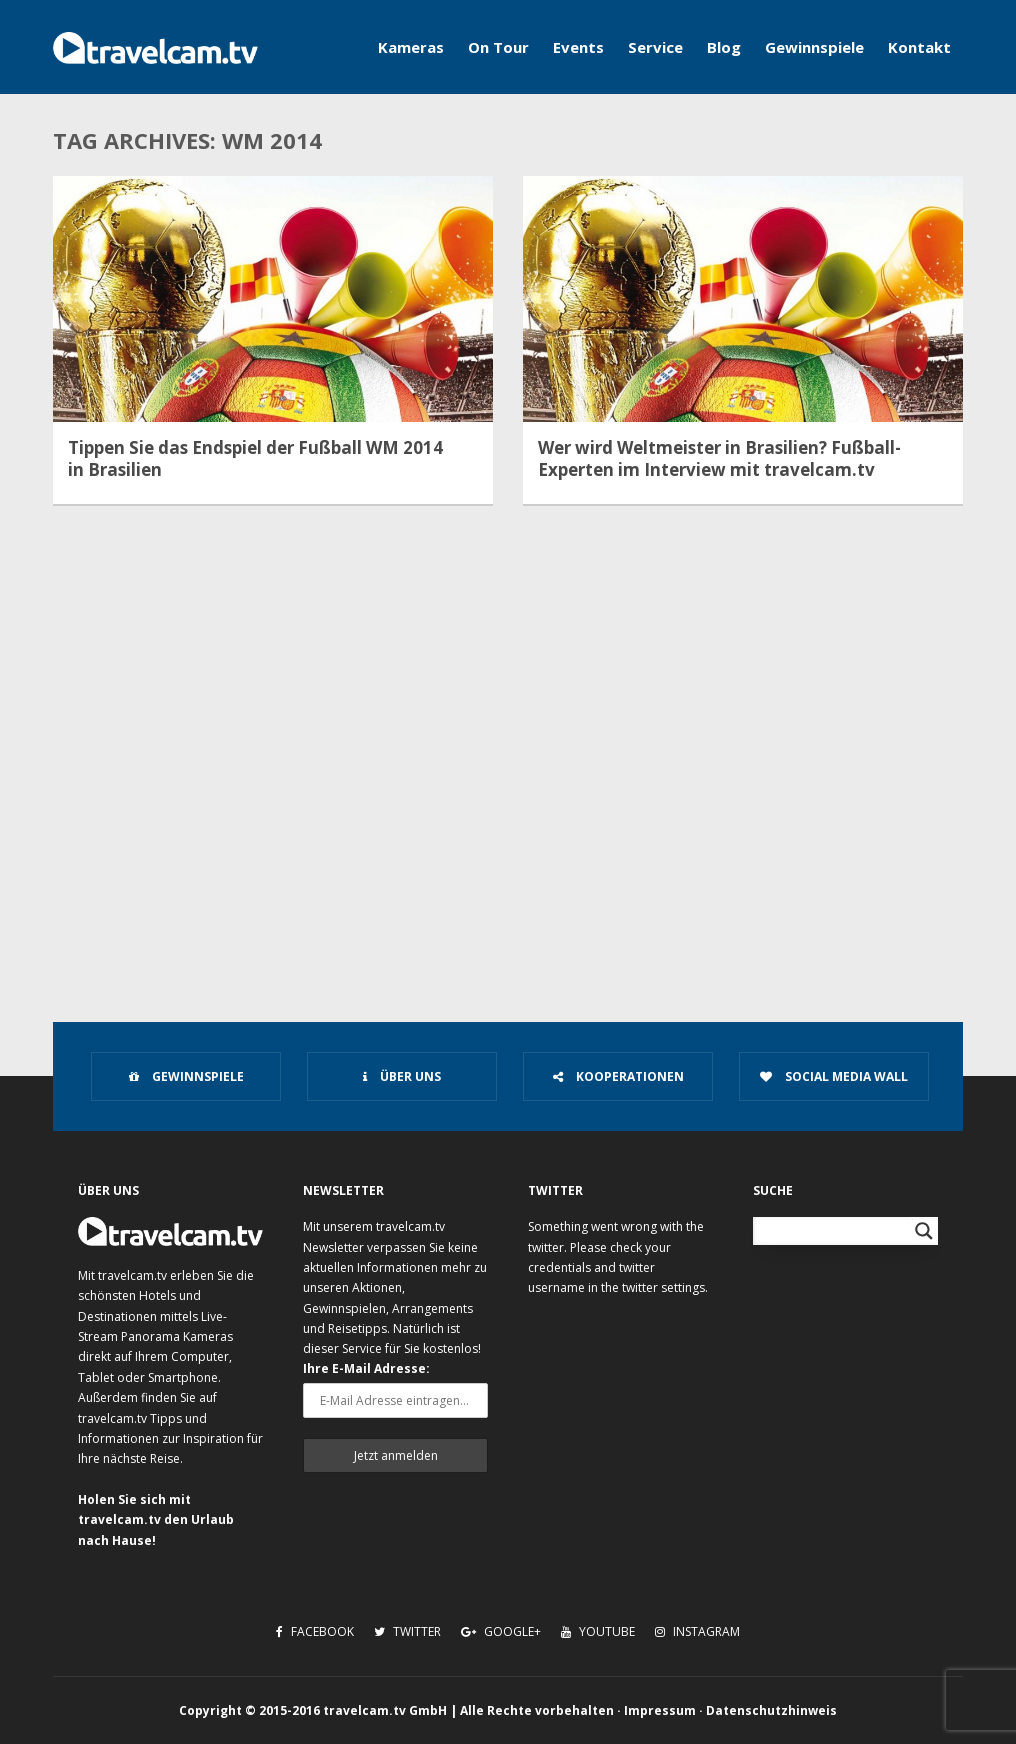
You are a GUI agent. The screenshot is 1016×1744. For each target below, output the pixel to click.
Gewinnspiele (814, 47)
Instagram (697, 1631)
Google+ (501, 1631)
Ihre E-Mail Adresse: (366, 1368)
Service (655, 47)
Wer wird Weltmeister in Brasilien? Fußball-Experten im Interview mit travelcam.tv (719, 459)
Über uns (402, 1076)
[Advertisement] (508, 826)
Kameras (411, 47)
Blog (724, 47)
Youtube (598, 1631)
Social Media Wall (834, 1076)
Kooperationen (618, 1076)
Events (578, 47)
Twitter (407, 1631)
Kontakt (919, 47)
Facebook (315, 1631)
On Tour (498, 47)
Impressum (660, 1710)
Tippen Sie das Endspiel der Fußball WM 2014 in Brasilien (255, 459)
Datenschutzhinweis (771, 1710)
